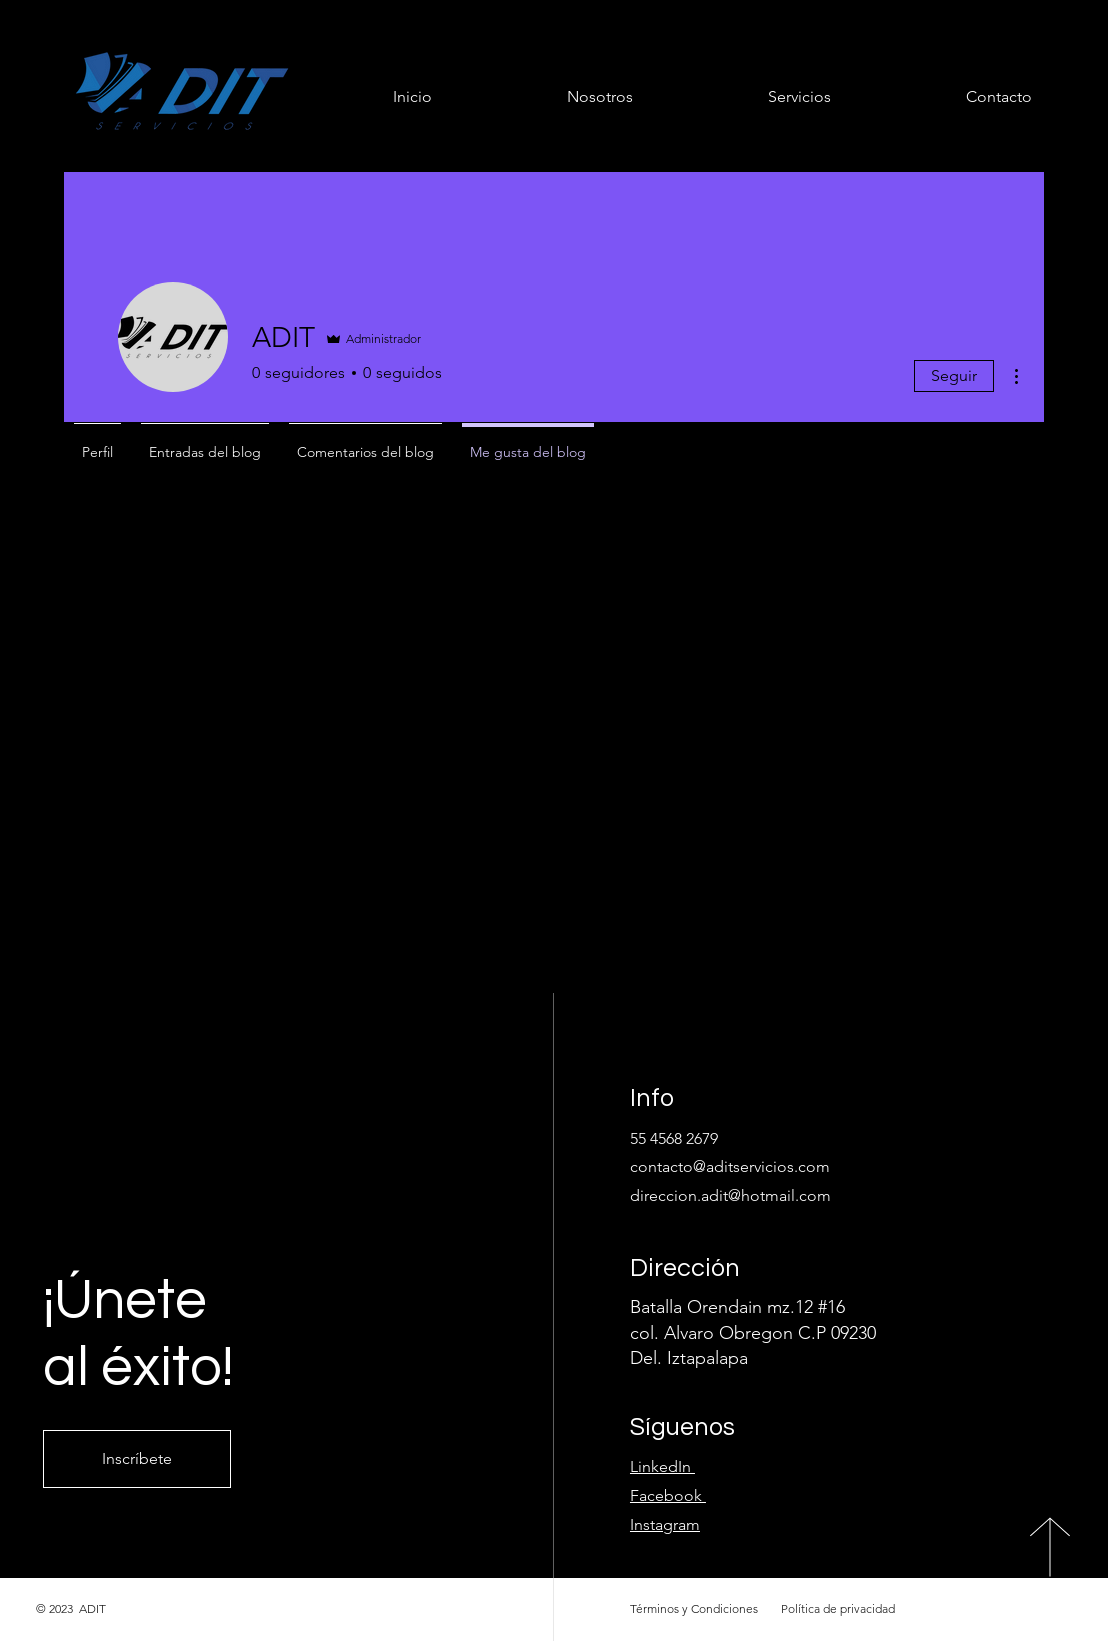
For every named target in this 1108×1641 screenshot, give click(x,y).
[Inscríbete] (137, 1459)
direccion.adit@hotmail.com (730, 1195)
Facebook (666, 1495)
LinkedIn (662, 1466)
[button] (747, 96)
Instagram (665, 1524)
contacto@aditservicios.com (730, 1166)
